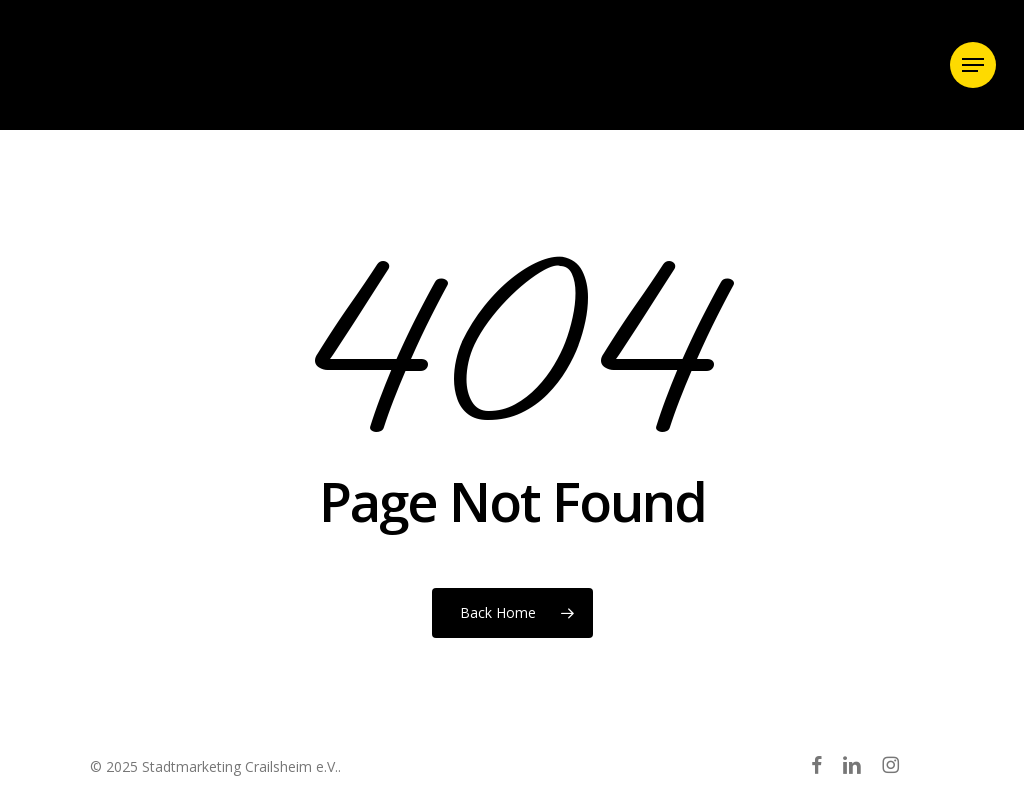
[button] (973, 65)
